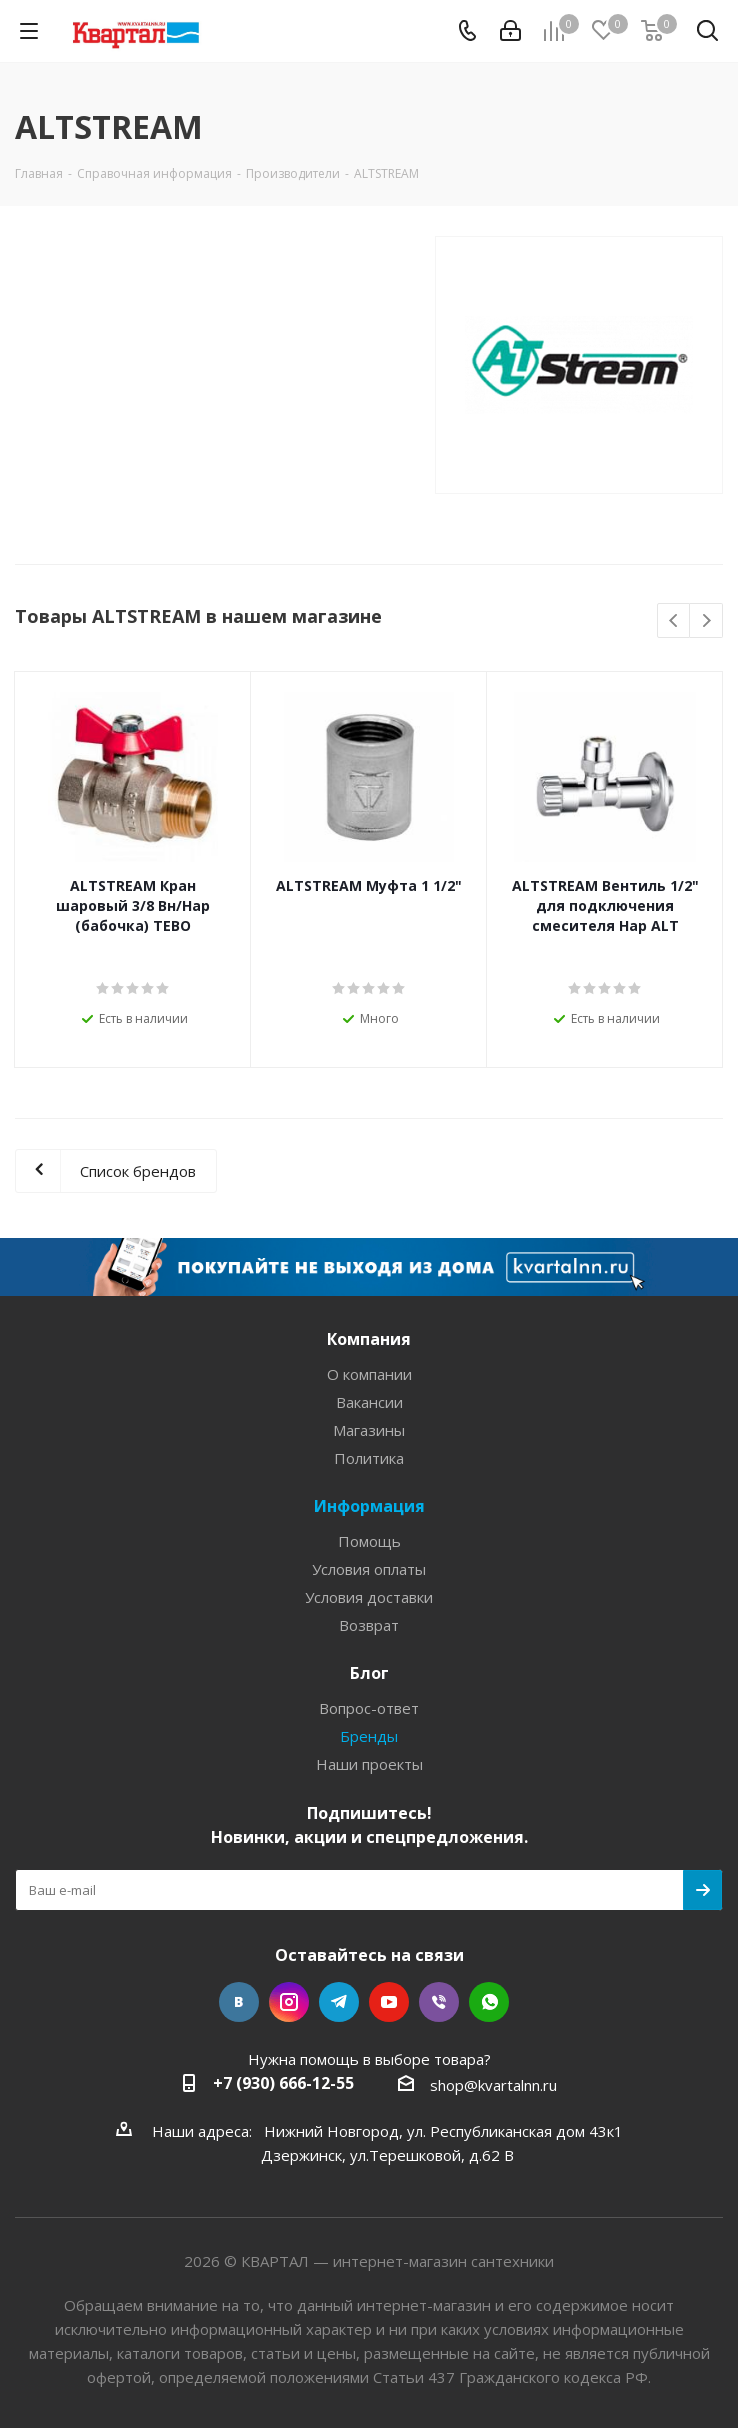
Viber (439, 2002)
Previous (674, 621)
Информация (369, 1506)
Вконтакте (239, 2002)
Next (706, 621)
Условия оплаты (369, 1569)
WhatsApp (489, 2002)
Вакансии (369, 1402)
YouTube (389, 2002)
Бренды (369, 1736)
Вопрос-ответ (369, 1708)
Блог (369, 1673)
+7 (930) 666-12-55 (283, 2083)
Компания (369, 1339)
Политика (369, 1458)
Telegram (339, 2002)
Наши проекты (369, 1764)
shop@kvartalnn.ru (493, 2085)
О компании (369, 1374)
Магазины (369, 1430)
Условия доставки (369, 1597)
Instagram (289, 2002)
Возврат (369, 1625)
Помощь (369, 1541)
